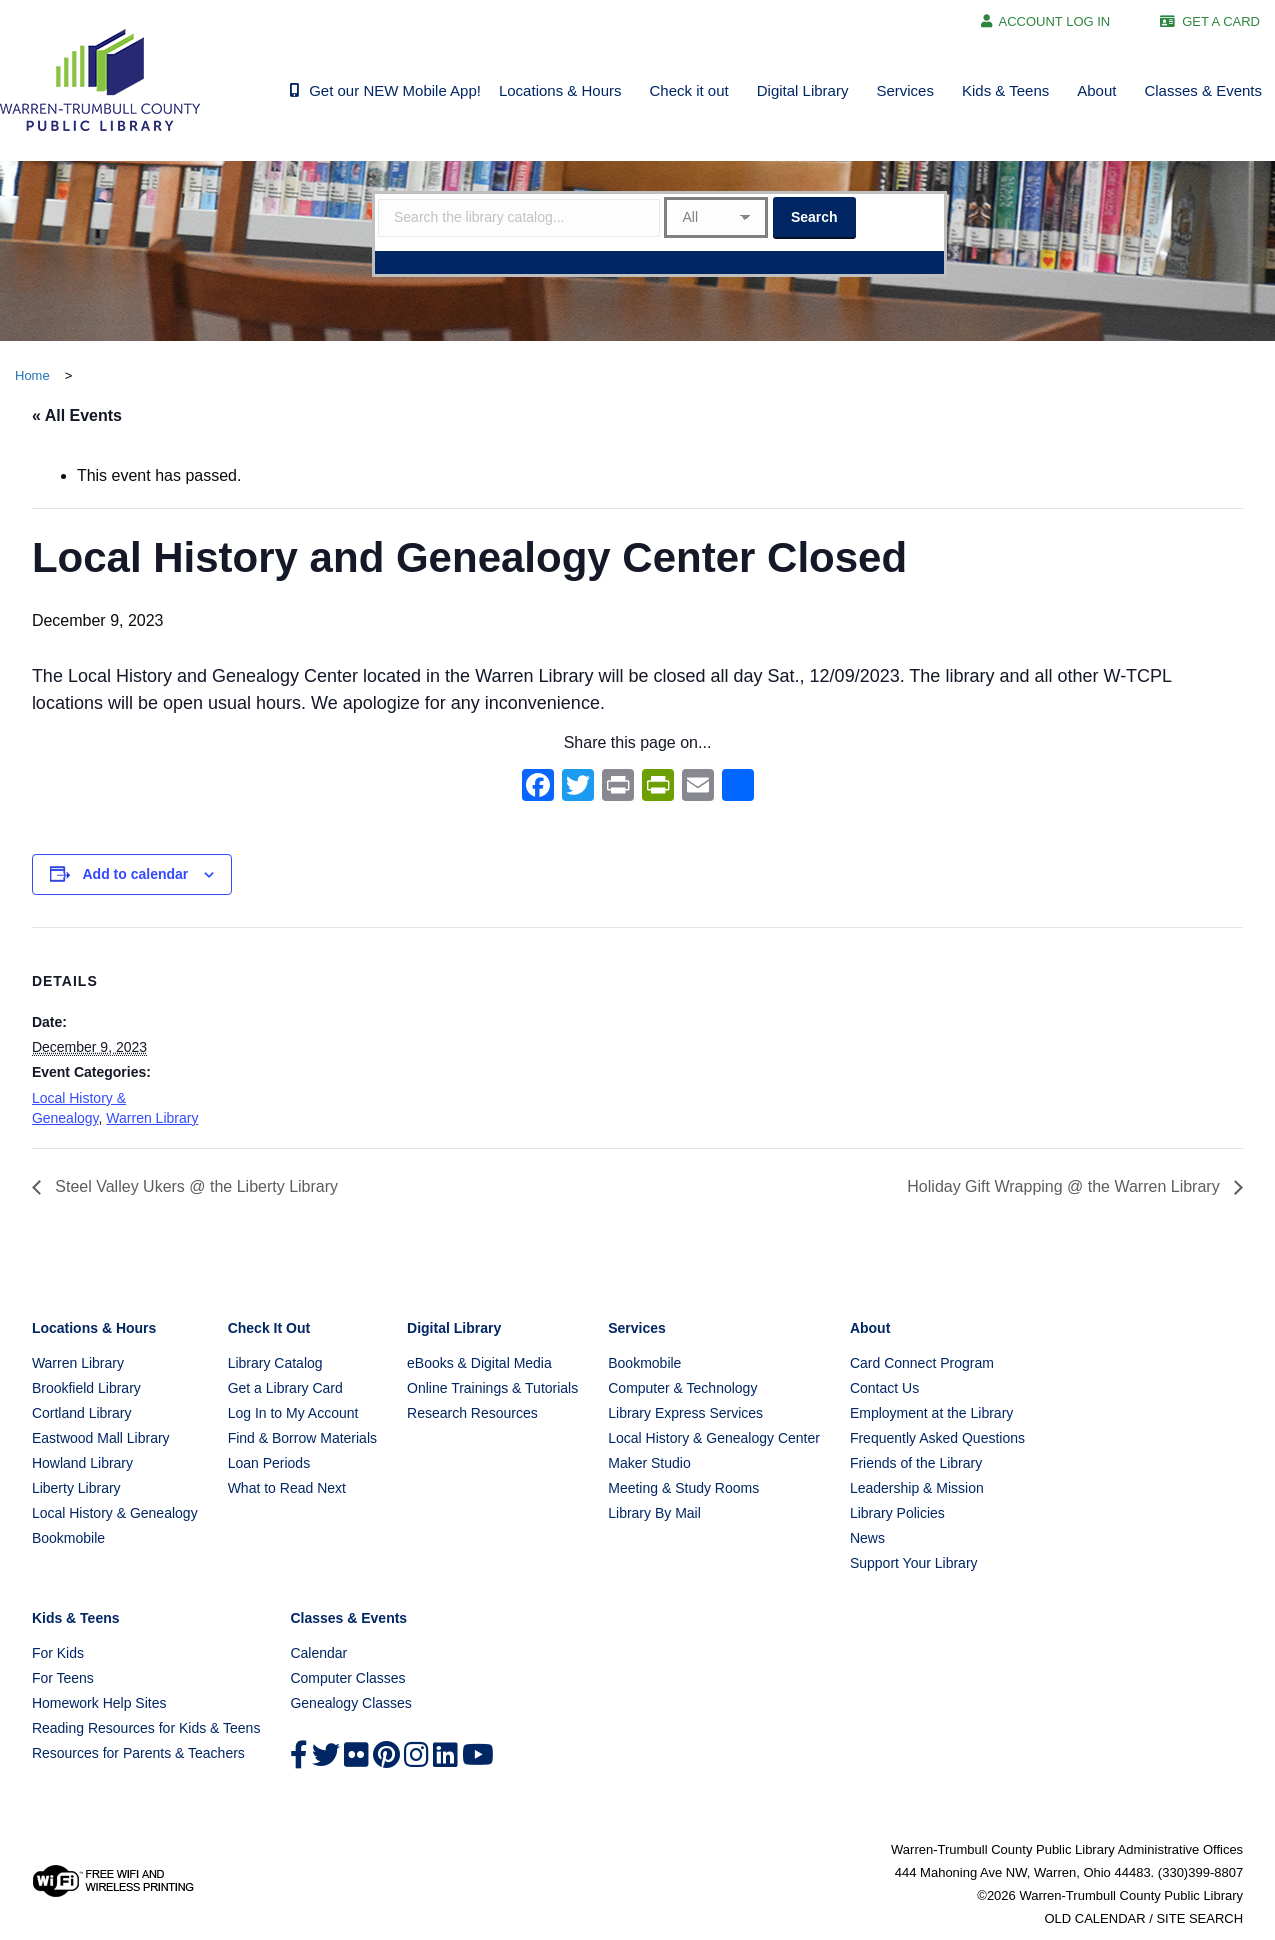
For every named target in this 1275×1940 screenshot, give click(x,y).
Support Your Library (914, 1563)
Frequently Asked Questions (937, 1438)
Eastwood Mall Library (101, 1438)
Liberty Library (76, 1488)
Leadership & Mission (917, 1488)
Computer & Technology (682, 1388)
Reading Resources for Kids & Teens (146, 1728)
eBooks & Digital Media (479, 1363)
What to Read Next (287, 1488)
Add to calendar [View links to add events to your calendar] (135, 874)
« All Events (77, 415)
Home (32, 375)
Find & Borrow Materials (302, 1438)
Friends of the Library (916, 1463)
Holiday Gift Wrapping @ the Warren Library (1065, 1186)
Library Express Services (685, 1413)
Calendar (318, 1653)
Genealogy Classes (350, 1703)
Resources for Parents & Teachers (138, 1753)
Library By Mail (654, 1513)
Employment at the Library (931, 1413)
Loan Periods (269, 1463)
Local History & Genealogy (115, 1513)
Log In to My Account (293, 1413)
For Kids (58, 1653)
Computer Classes (347, 1678)
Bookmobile (68, 1538)
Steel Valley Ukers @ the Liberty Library (194, 1186)
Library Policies (897, 1513)
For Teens (63, 1678)
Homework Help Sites (99, 1703)
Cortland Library (82, 1413)
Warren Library (152, 1118)
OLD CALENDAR (1094, 1918)
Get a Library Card (285, 1388)
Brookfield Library (86, 1388)
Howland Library (82, 1463)
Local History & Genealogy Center (714, 1438)
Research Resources (472, 1413)
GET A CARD (1221, 21)
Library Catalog (275, 1363)
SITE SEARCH (1199, 1918)
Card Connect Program (922, 1363)
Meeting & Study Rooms (683, 1488)
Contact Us (884, 1388)
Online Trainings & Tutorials (492, 1388)
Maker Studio (649, 1463)
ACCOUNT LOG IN (1055, 21)
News (867, 1538)
